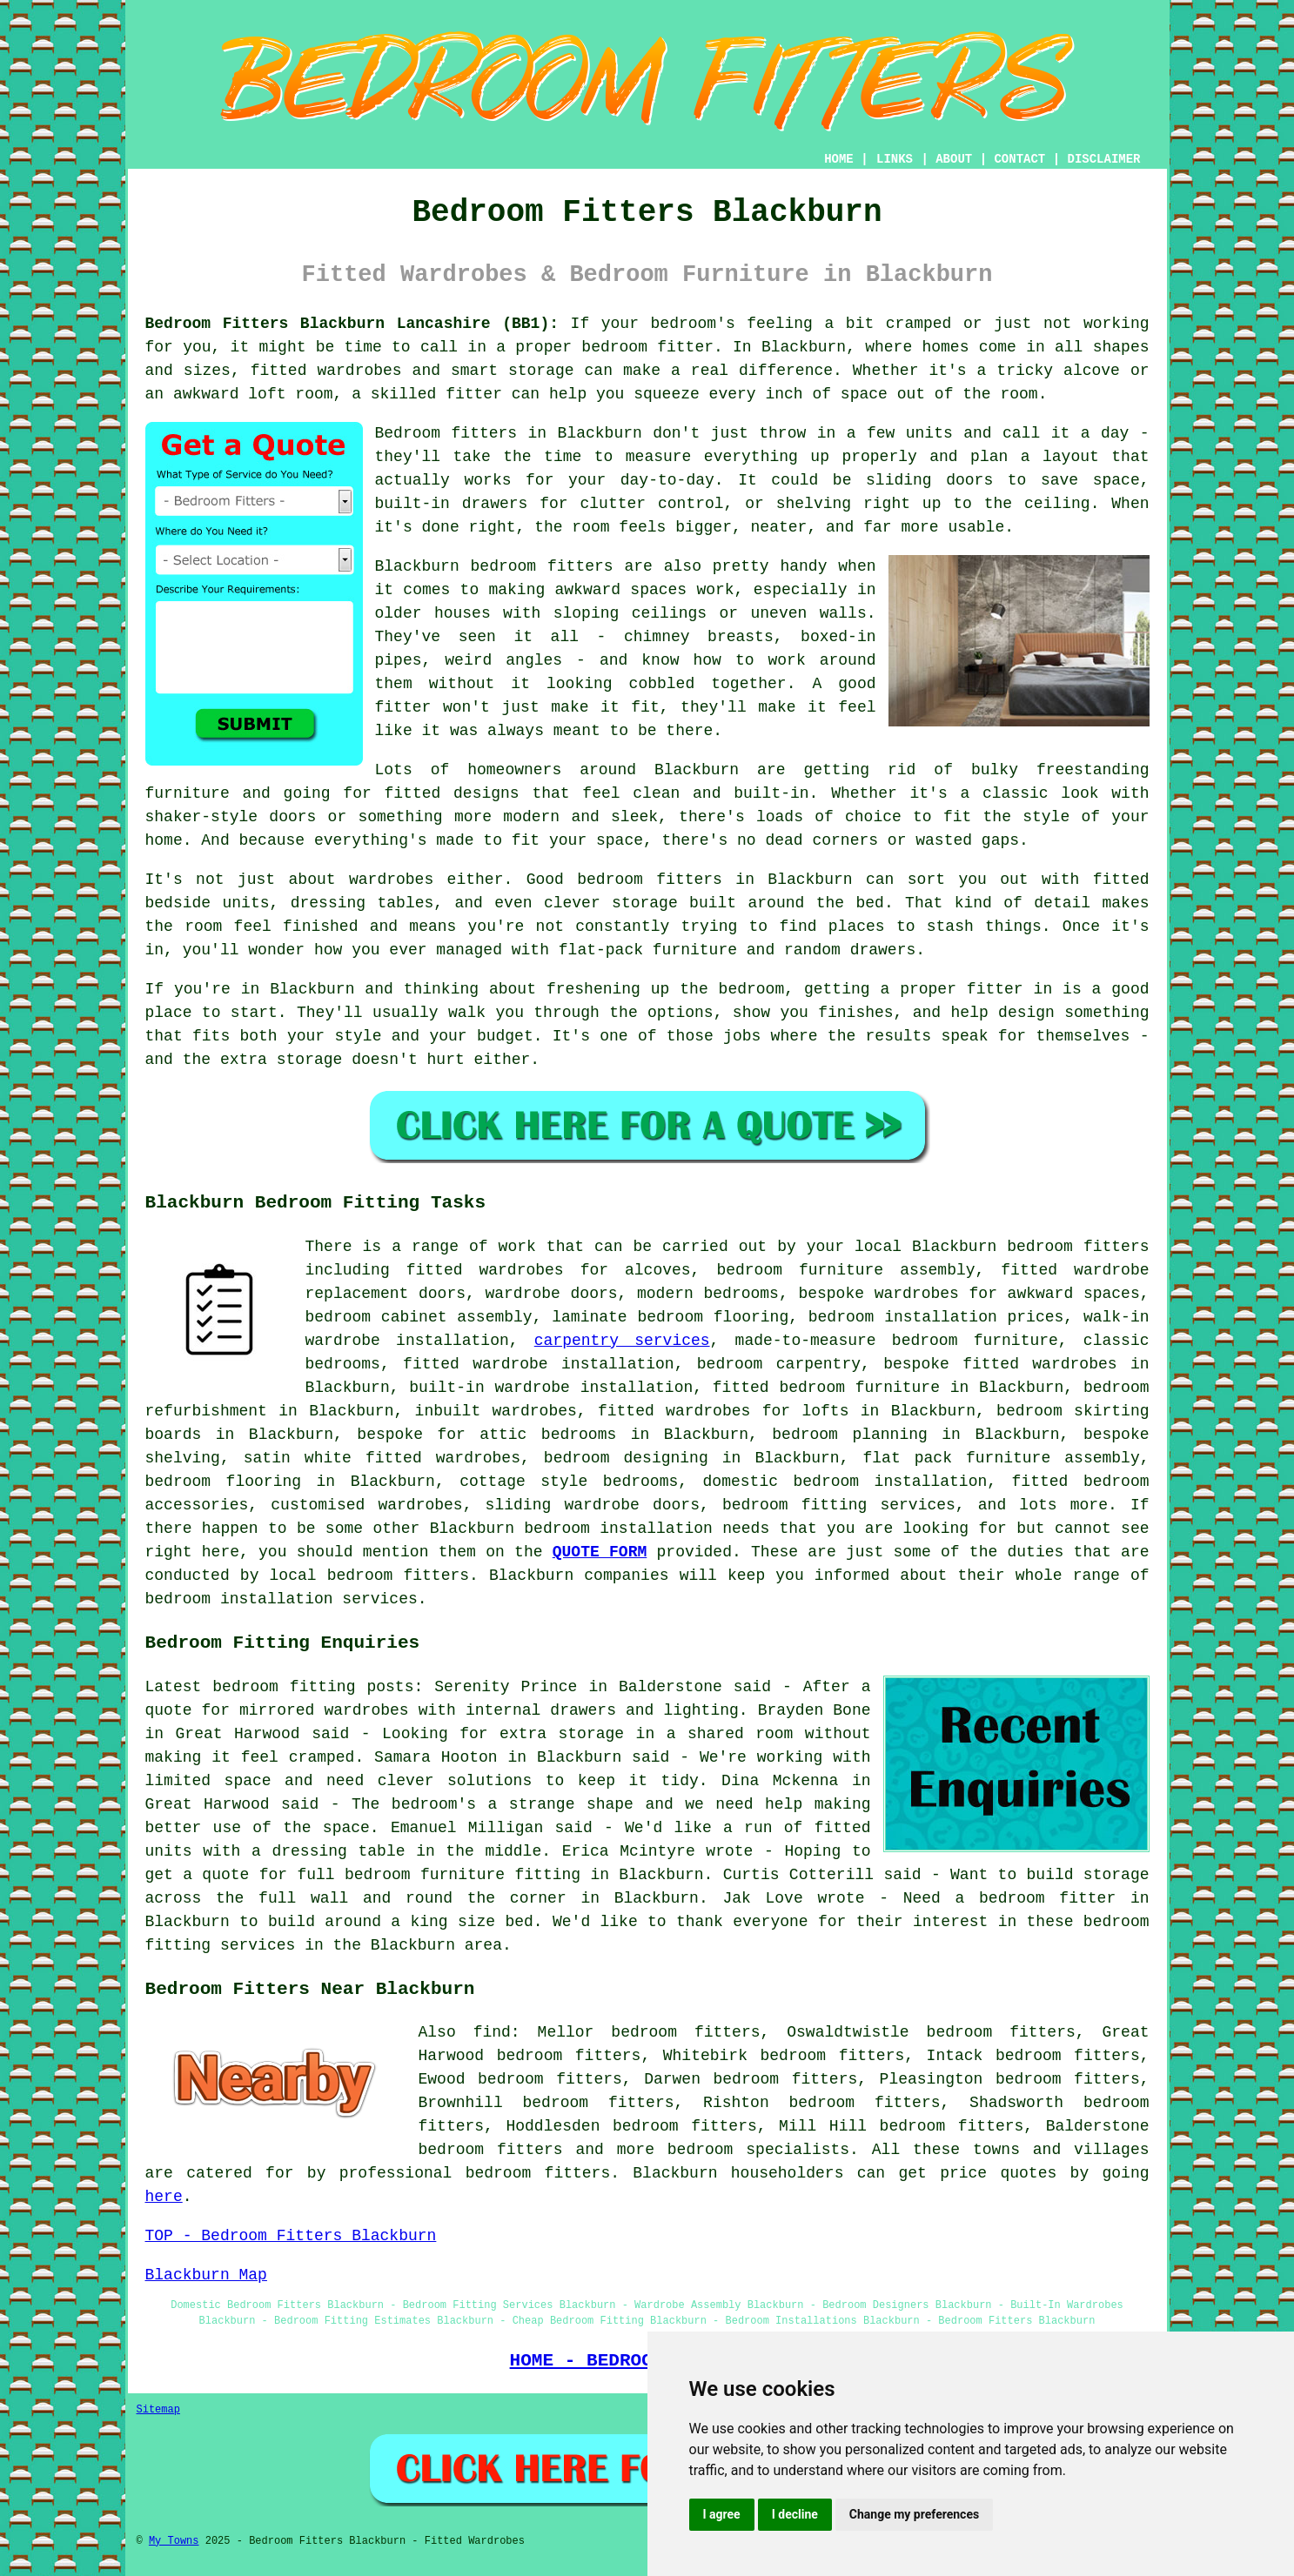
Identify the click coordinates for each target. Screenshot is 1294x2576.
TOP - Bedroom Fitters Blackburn (291, 2236)
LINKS (894, 159)
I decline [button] (795, 2514)
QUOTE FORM (600, 1552)
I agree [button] (722, 2514)
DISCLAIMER (1103, 159)
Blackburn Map (206, 2275)
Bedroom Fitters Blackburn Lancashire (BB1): (352, 323)
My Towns (174, 2541)
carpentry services (622, 1340)
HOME (839, 159)
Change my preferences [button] (914, 2514)
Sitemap (158, 2410)
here (164, 2196)
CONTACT (1019, 159)
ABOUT (953, 159)
